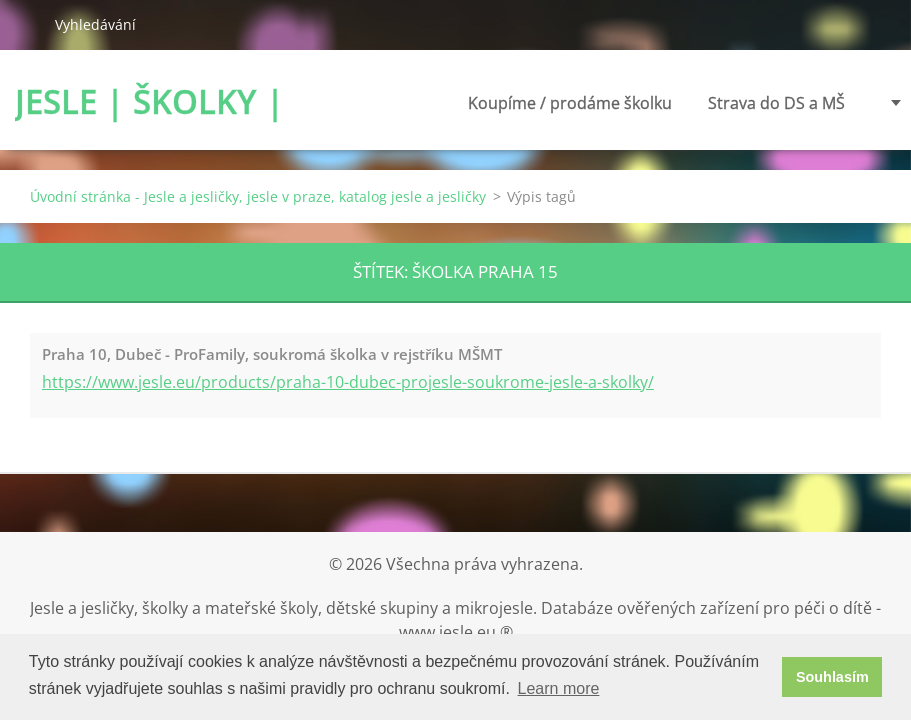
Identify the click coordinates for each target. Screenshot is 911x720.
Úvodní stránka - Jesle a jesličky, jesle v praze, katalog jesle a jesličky (258, 196)
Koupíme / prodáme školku (570, 108)
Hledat (27, 24)
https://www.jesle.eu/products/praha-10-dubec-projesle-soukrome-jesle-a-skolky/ (348, 382)
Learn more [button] (559, 688)
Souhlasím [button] (832, 677)
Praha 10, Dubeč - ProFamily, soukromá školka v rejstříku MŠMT (272, 354)
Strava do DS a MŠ (776, 103)
